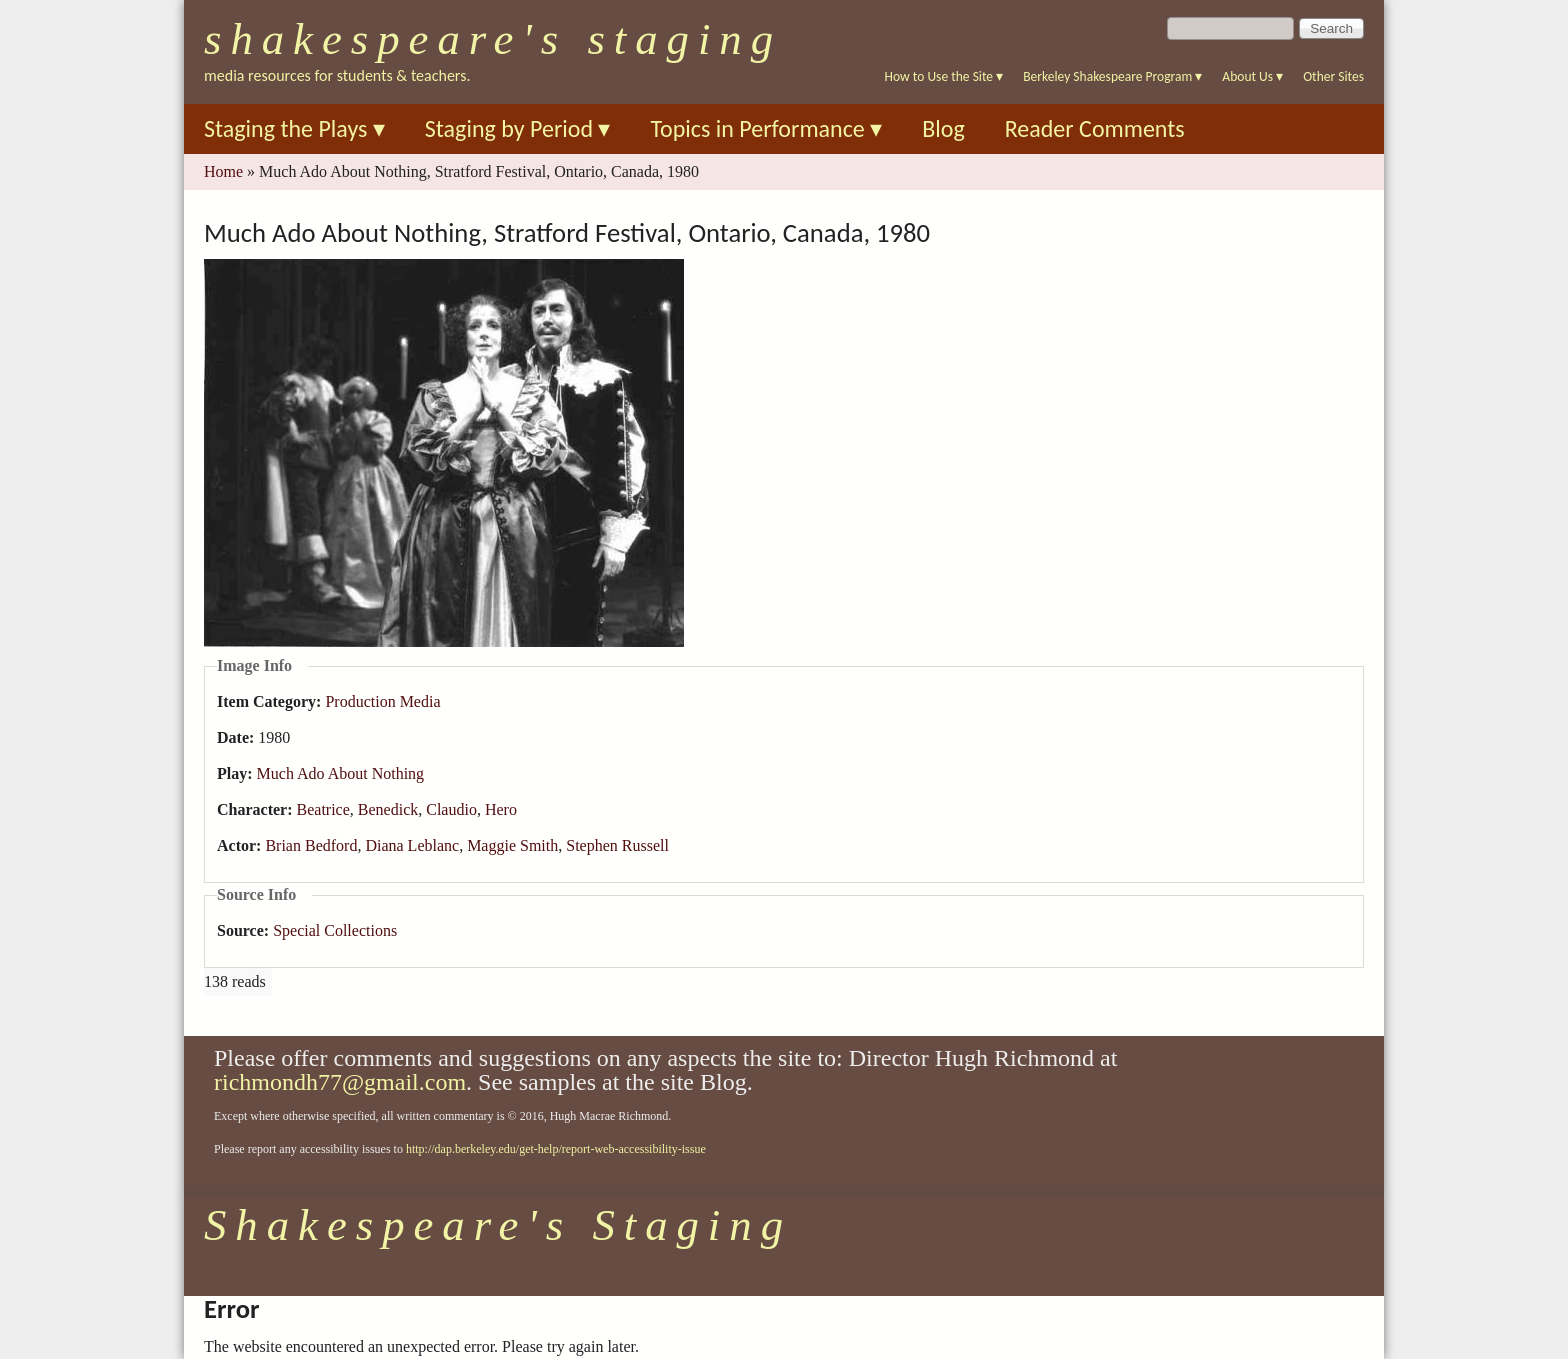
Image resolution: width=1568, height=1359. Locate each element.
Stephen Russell (617, 845)
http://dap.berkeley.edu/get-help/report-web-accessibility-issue (556, 1149)
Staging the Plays (294, 128)
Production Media (382, 701)
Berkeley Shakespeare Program (1112, 76)
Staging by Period (518, 128)
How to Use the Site (944, 76)
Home (223, 171)
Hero (501, 809)
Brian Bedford (311, 845)
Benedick (388, 809)
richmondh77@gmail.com (340, 1082)
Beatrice (323, 809)
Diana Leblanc (412, 845)
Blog (943, 128)
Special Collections (335, 930)
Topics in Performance (766, 128)
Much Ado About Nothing (341, 773)
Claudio (451, 809)
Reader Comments (1095, 128)
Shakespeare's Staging (493, 39)
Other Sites (1333, 76)
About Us (1252, 76)
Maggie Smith (512, 845)
